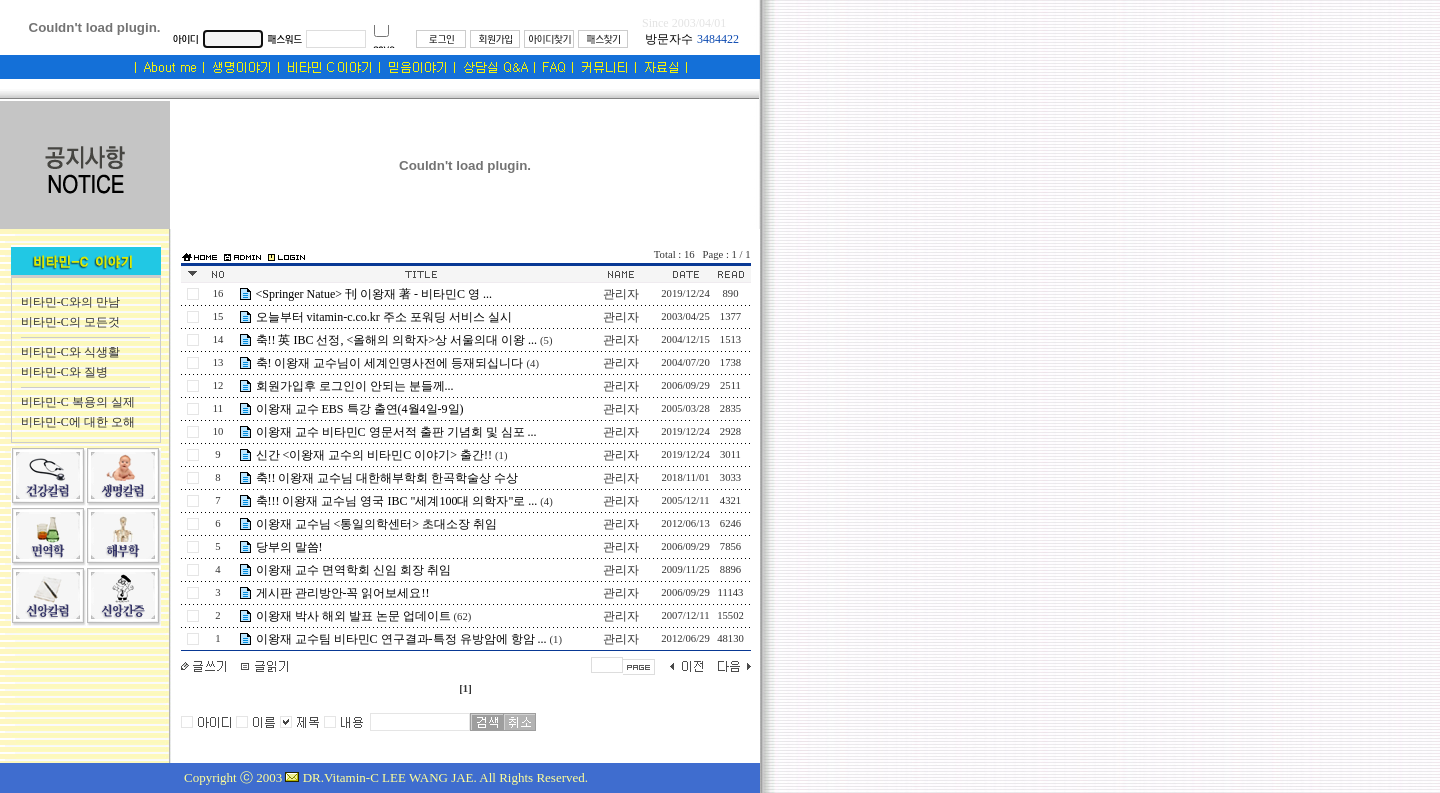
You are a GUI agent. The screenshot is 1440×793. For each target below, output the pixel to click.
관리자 (621, 294)
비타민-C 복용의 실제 (78, 402)
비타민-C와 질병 (64, 372)
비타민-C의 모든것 (70, 322)
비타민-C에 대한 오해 (78, 422)
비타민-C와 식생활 (70, 352)
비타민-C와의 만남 (70, 302)
